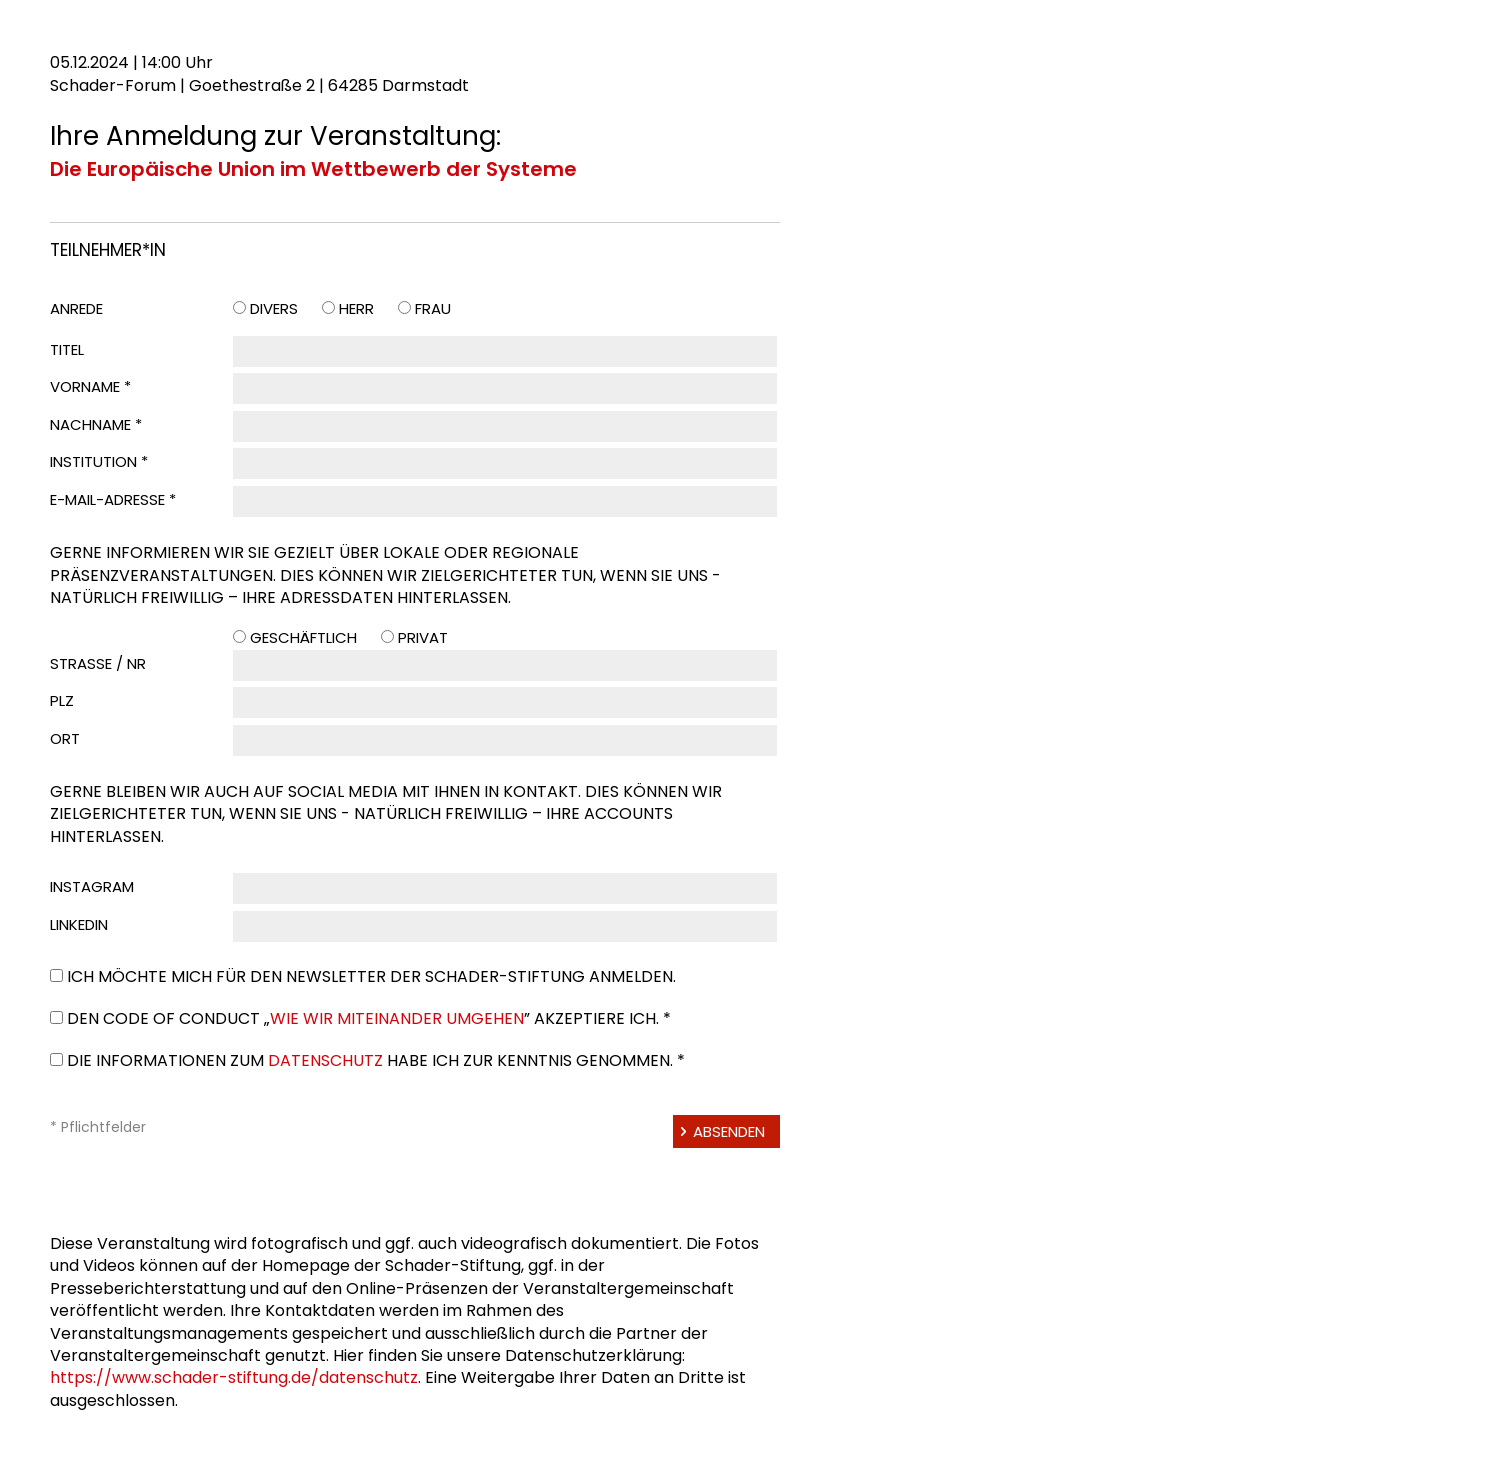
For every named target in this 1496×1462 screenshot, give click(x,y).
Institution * (99, 461)
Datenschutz (325, 1060)
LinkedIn (79, 924)
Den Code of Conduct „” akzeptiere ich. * (369, 1018)
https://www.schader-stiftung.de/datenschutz (234, 1377)
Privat (423, 637)
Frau (433, 308)
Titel (67, 349)
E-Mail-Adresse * (113, 499)
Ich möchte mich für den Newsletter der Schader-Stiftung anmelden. (371, 976)
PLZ (62, 700)
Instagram (92, 886)
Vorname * (90, 386)
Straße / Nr (98, 663)
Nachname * (96, 424)
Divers (274, 308)
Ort (65, 738)
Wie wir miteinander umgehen (397, 1018)
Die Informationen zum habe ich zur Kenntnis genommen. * (376, 1060)
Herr (356, 308)
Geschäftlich (303, 637)
